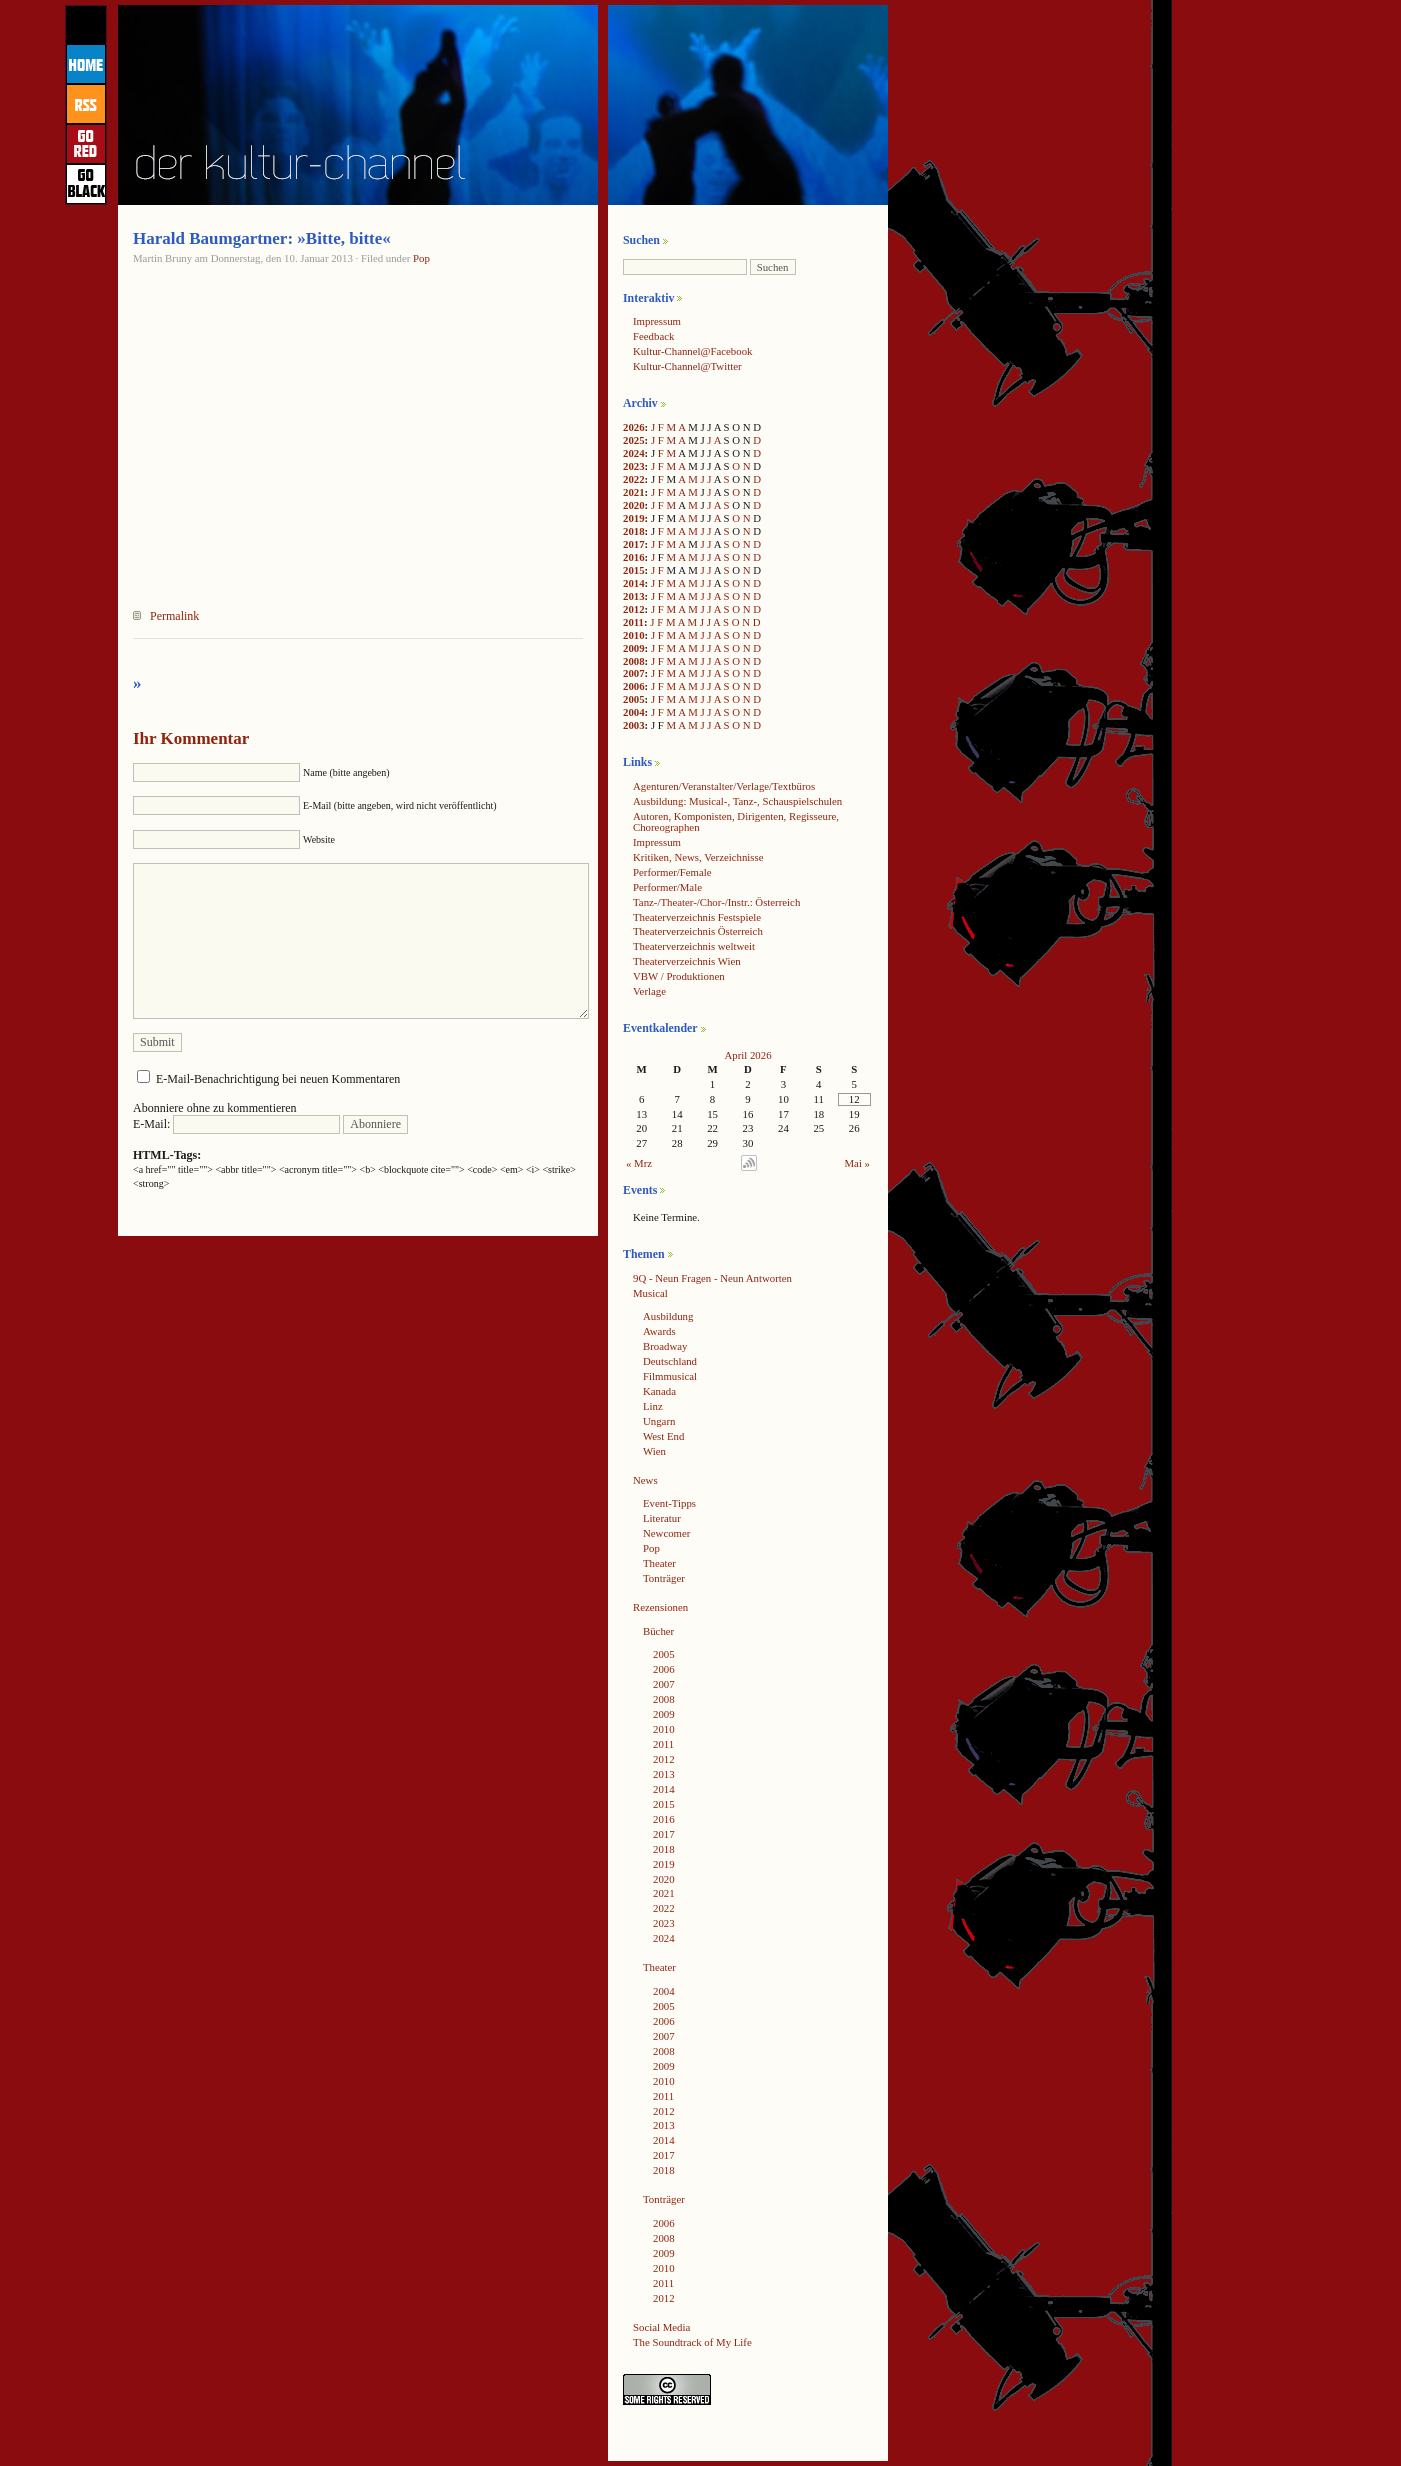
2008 (634, 661)
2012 (634, 609)
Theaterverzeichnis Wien (687, 961)
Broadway (665, 1346)
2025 (634, 440)
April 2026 (747, 1055)
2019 (634, 518)
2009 (634, 648)
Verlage (649, 991)
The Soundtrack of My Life (692, 2342)
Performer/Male (667, 887)
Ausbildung (668, 1316)
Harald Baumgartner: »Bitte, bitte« (262, 238)
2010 (634, 635)
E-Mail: (236, 1124)
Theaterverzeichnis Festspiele (697, 917)
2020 (634, 505)
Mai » (858, 1163)
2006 (634, 686)
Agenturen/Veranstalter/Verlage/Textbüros (724, 786)
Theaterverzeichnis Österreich (698, 931)
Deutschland (670, 1361)
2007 (634, 673)
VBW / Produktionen (679, 976)
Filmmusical (670, 1376)
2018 (634, 531)
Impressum (657, 321)
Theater (659, 1563)
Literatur (662, 1518)
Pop (421, 258)
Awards (659, 1331)
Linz (653, 1406)
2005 (634, 699)
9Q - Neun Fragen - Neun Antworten (712, 1278)
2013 (634, 596)
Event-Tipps (669, 1503)
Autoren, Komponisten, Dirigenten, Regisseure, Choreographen (736, 821)
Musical (650, 1293)
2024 (634, 453)
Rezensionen (660, 1607)
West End (663, 1436)
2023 (634, 466)
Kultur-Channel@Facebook (692, 351)
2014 (634, 583)
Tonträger (664, 1578)
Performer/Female (672, 872)
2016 (634, 557)
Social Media (661, 2327)
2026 (634, 427)
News (645, 1480)
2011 (633, 622)
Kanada (659, 1391)
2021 (634, 492)
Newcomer (666, 1533)
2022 (634, 479)
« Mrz (639, 1163)
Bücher (658, 1631)
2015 (634, 570)
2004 (634, 712)
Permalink (174, 616)
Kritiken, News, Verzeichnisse (698, 857)
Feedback (653, 336)
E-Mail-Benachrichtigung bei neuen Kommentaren (278, 1079)
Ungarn (659, 1421)
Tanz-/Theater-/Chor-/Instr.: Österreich (716, 902)
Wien (654, 1451)
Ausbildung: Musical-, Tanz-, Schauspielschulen (737, 801)
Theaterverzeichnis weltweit (694, 946)
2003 (634, 725)
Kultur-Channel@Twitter (687, 366)
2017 (634, 544)
